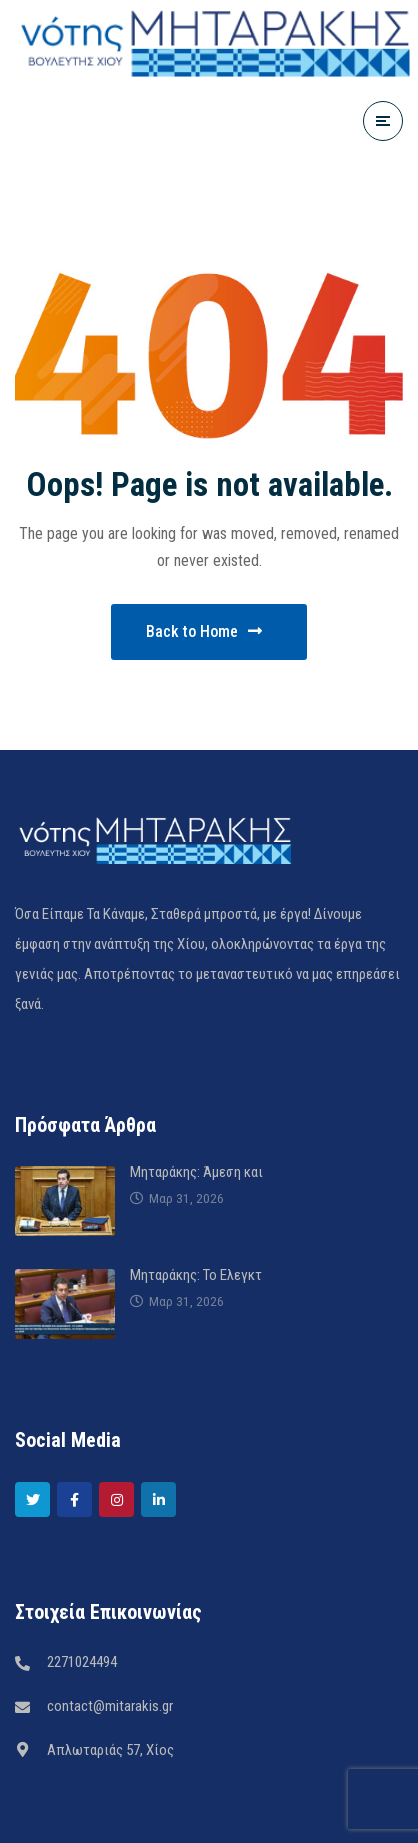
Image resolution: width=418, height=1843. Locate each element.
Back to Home (204, 631)
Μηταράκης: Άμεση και (196, 1172)
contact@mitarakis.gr (110, 1706)
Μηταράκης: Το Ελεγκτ (196, 1275)
